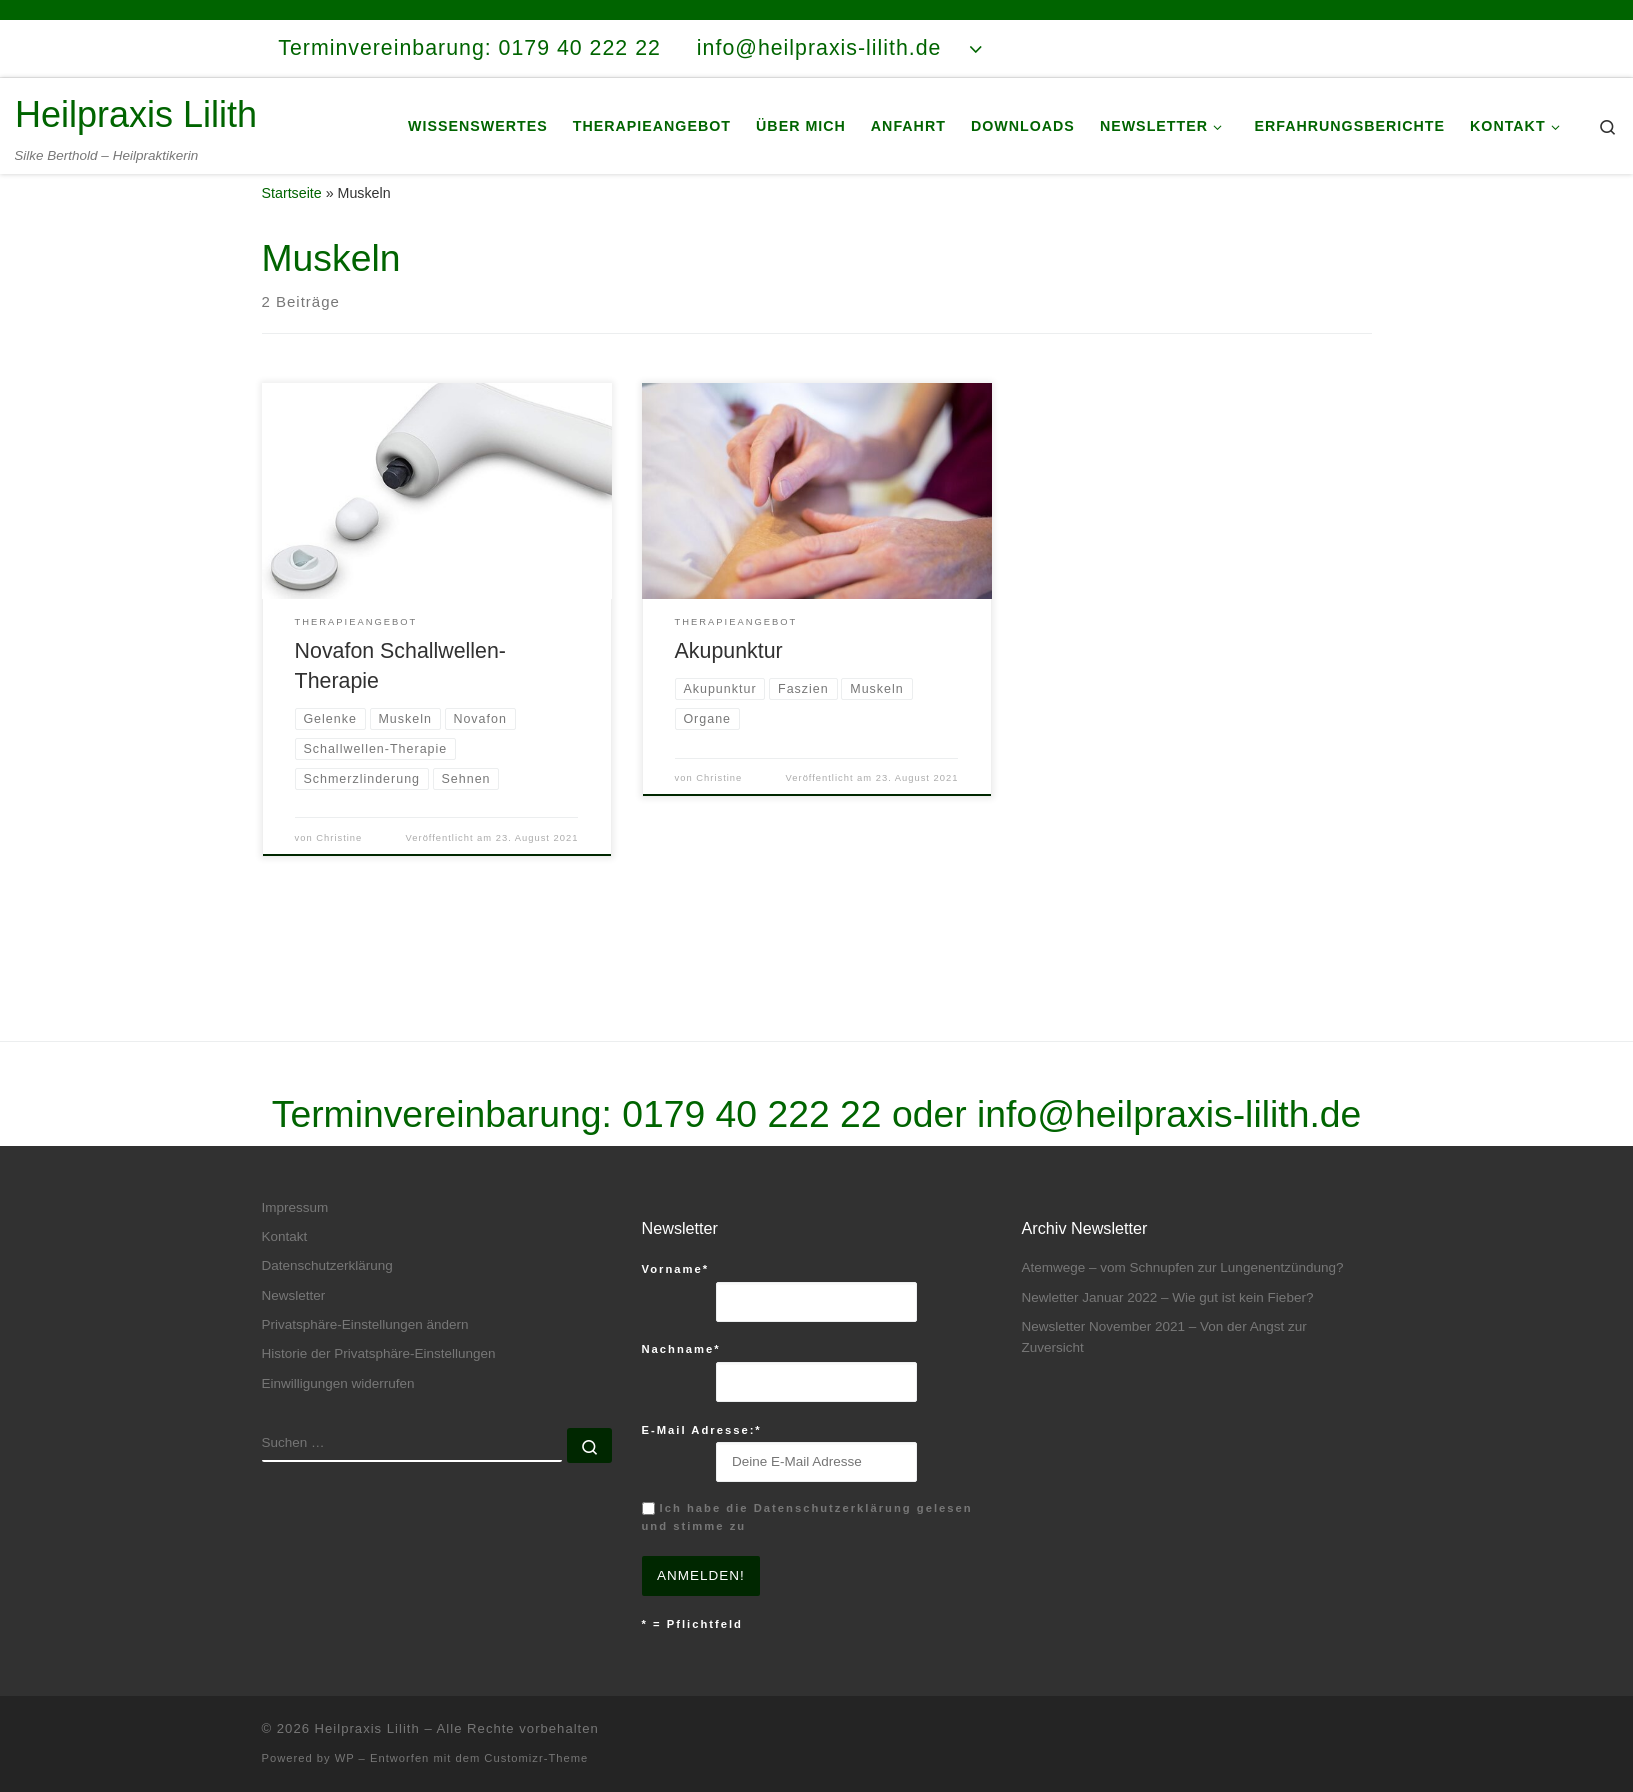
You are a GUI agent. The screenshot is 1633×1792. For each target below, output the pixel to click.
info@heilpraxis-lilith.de (1169, 1114)
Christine (339, 860)
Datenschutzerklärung (327, 1265)
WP (345, 1758)
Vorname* (676, 1269)
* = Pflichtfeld (692, 1624)
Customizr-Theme (536, 1758)
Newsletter (294, 1295)
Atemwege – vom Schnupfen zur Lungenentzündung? (1183, 1267)
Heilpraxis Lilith (367, 1728)
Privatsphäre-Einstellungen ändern (365, 1324)
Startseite (292, 214)
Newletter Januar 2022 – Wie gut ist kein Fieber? (1168, 1297)
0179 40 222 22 (751, 1114)
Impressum (295, 1207)
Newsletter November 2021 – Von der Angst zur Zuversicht (1164, 1337)
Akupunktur (729, 673)
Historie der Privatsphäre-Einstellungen (379, 1354)
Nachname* (681, 1350)
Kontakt (285, 1236)
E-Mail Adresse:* (702, 1430)
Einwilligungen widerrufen (338, 1383)
